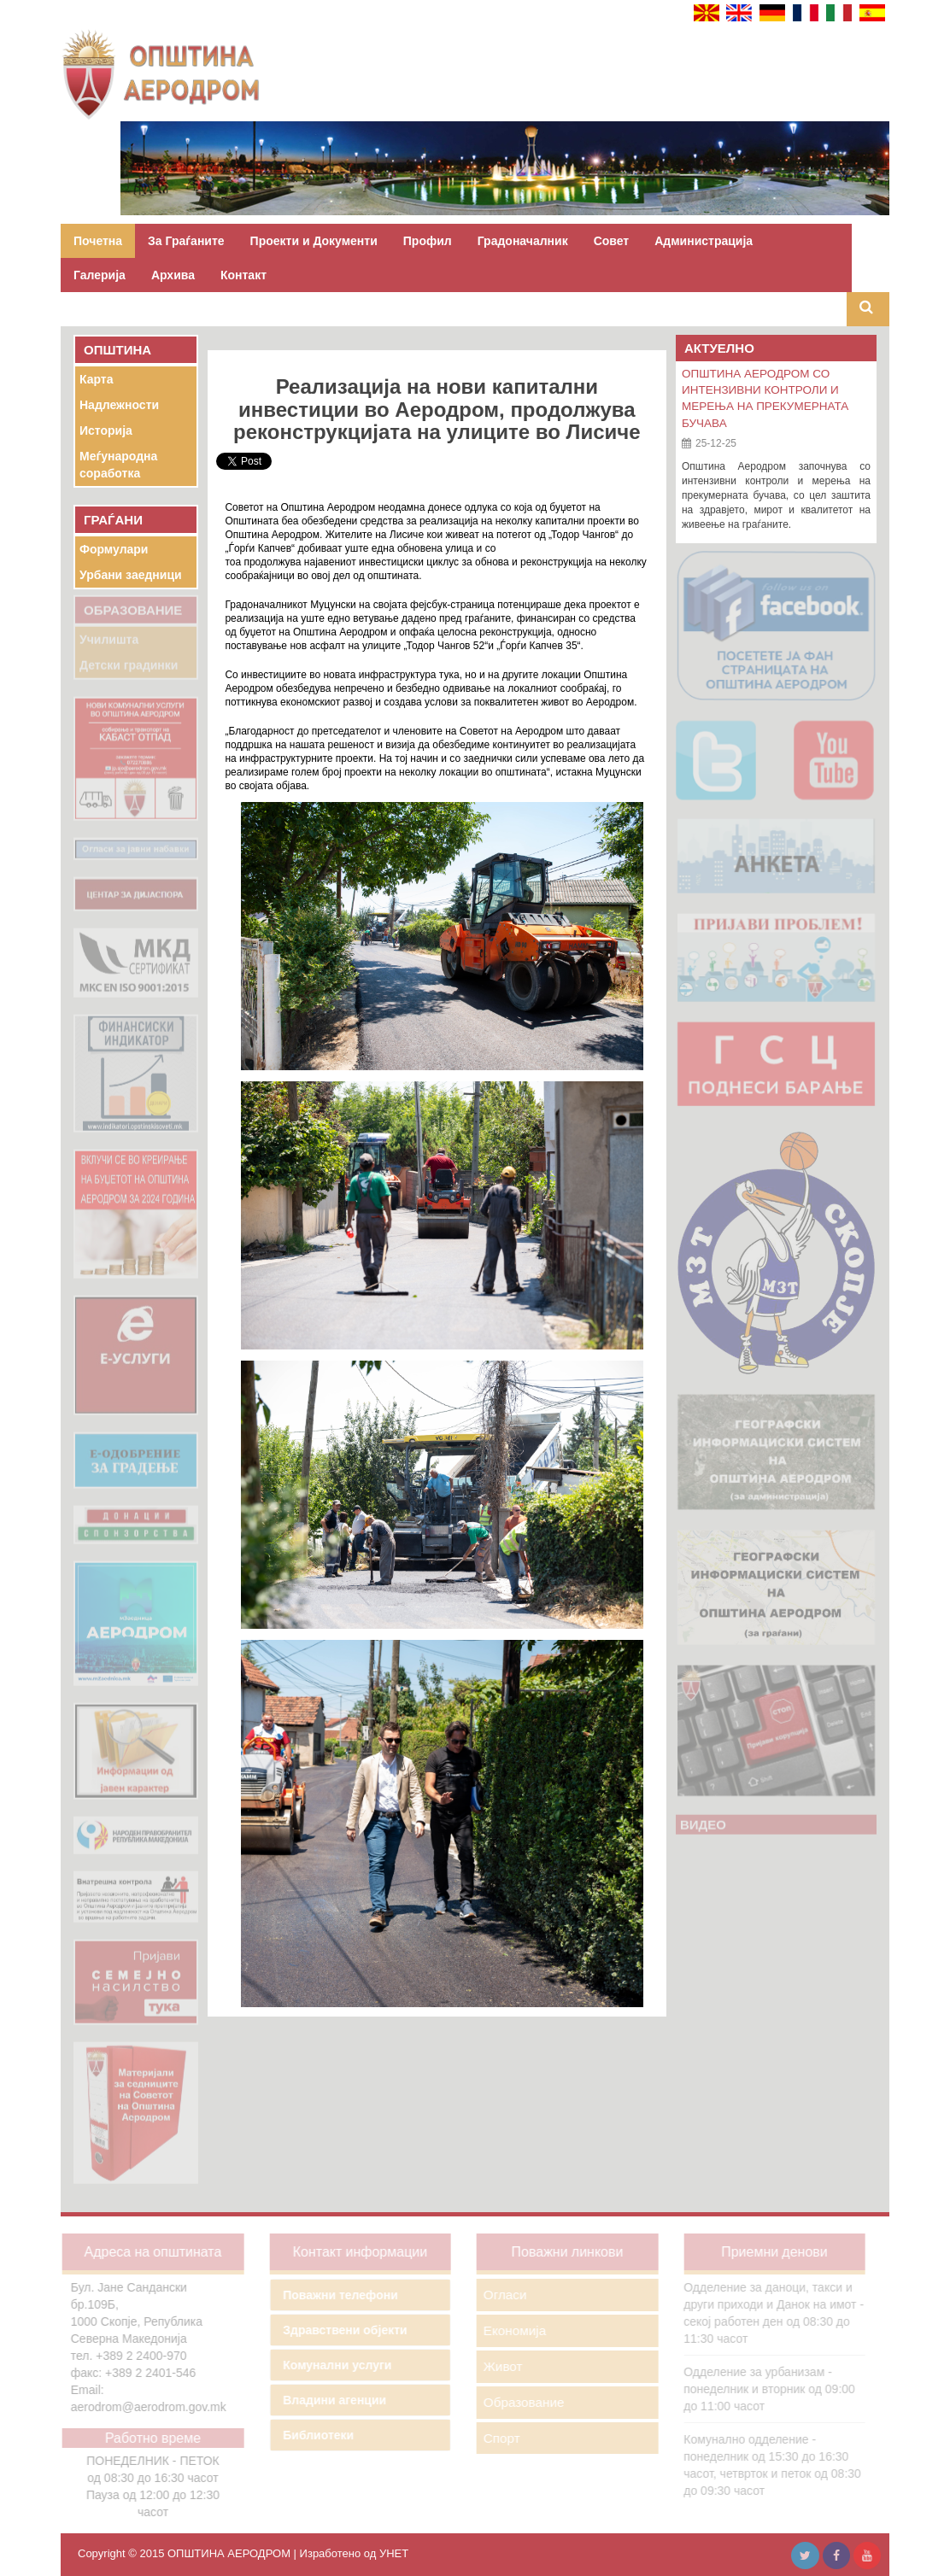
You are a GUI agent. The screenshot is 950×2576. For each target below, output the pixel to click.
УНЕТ (393, 2553)
